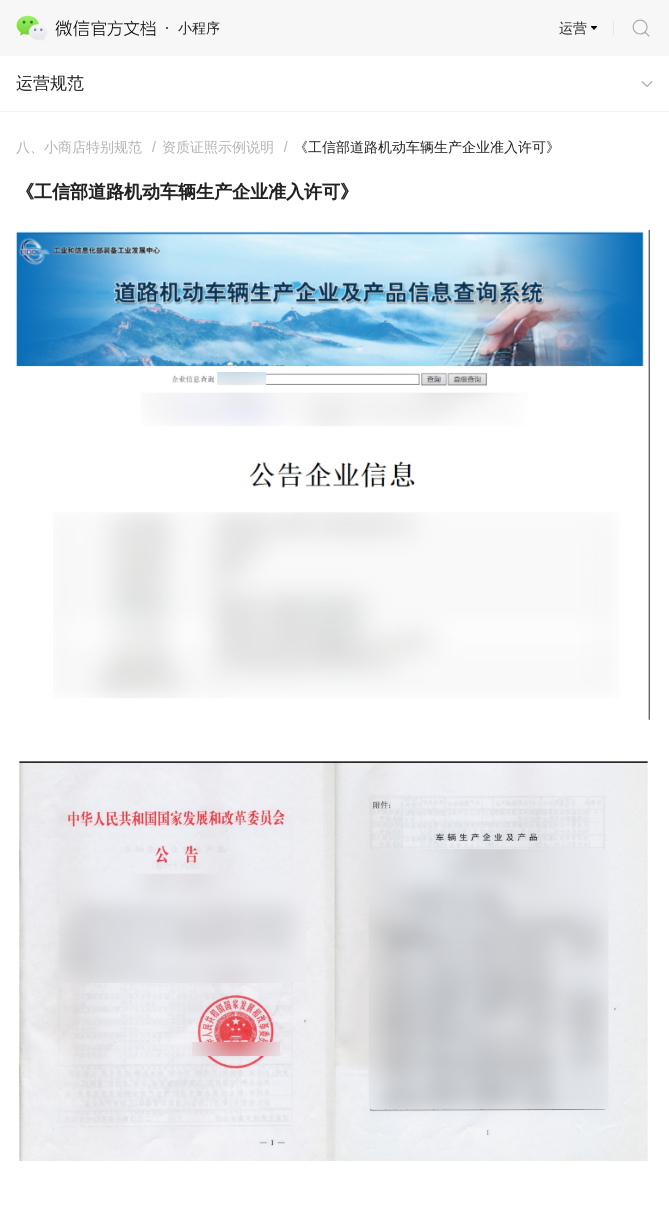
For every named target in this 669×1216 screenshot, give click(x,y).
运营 (573, 28)
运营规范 (50, 83)
